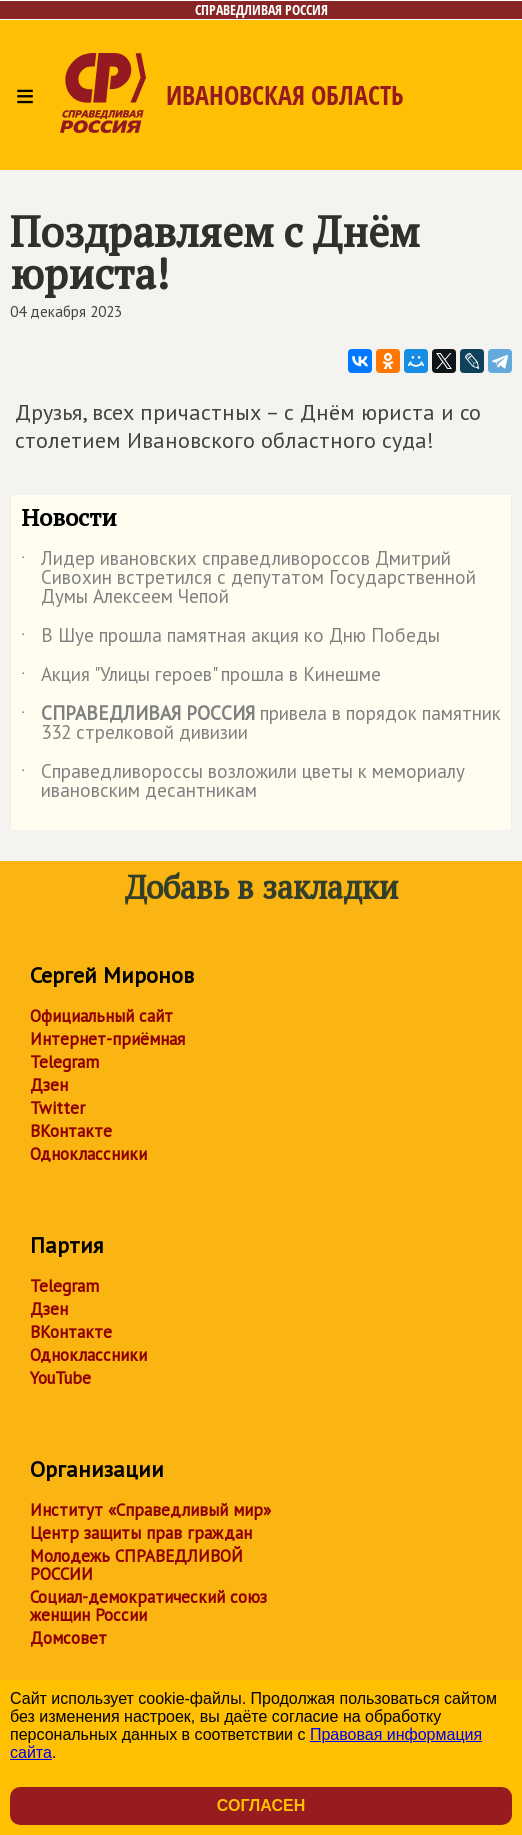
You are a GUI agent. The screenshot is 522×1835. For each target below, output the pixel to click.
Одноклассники (88, 1154)
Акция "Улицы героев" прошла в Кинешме (201, 678)
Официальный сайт (101, 1016)
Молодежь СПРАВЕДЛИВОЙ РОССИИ (136, 1565)
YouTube (60, 1378)
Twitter (57, 1108)
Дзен (49, 1085)
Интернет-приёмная (107, 1039)
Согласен (261, 1805)
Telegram (64, 1062)
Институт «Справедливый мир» (150, 1510)
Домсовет (68, 1638)
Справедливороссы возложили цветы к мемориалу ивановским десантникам (243, 782)
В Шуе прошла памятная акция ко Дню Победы (230, 639)
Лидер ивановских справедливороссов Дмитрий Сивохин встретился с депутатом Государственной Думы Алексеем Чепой (248, 578)
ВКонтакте (71, 1131)
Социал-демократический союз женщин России (148, 1606)
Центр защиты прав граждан (141, 1533)
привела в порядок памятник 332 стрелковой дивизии (261, 724)
